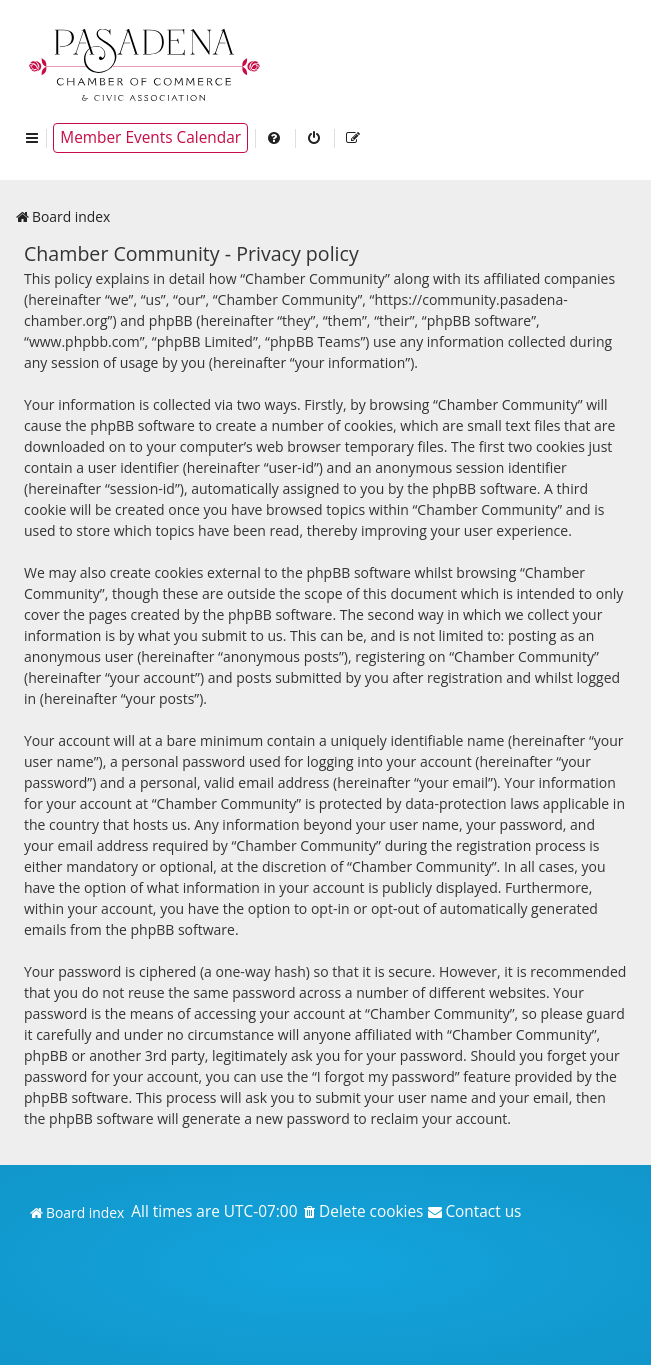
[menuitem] (275, 138)
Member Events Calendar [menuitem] (150, 137)
